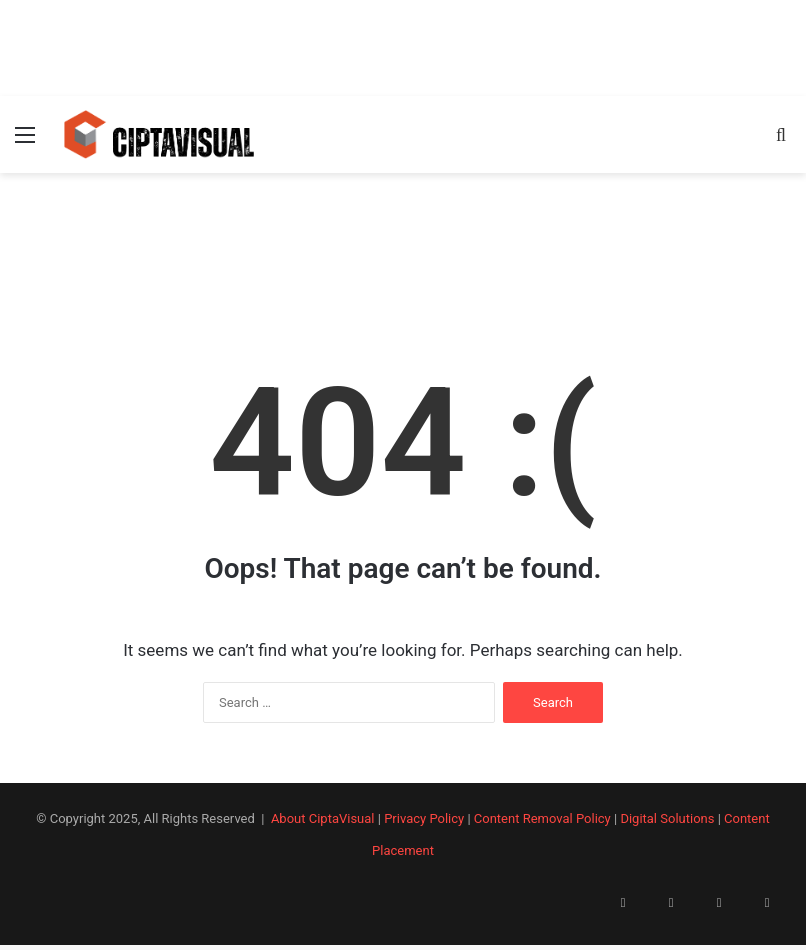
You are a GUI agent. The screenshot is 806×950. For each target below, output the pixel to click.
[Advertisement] (403, 45)
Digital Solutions (667, 818)
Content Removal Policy (542, 818)
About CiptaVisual (323, 818)
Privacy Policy (424, 818)
